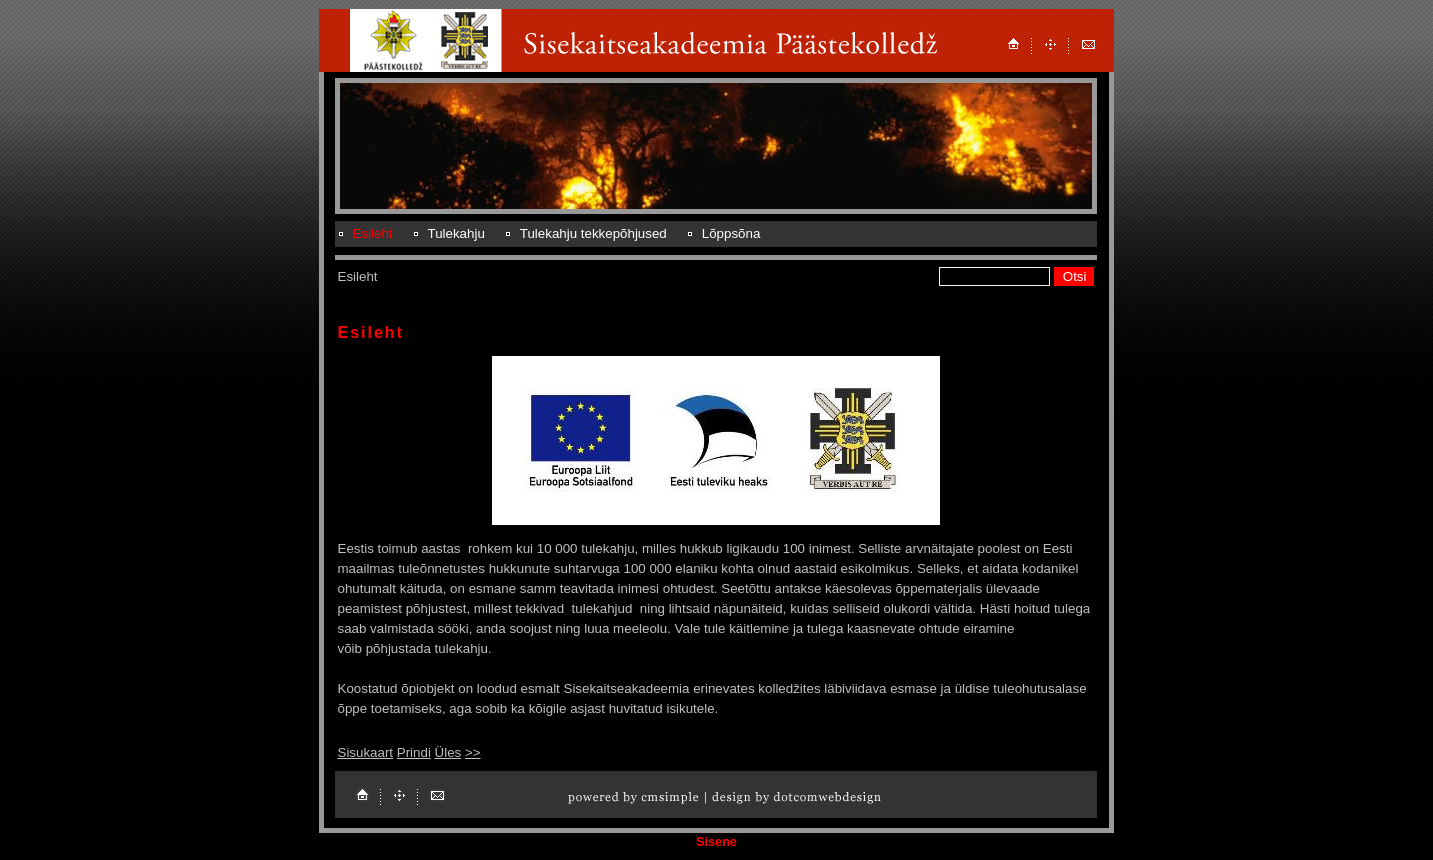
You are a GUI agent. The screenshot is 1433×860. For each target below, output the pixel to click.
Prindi (414, 752)
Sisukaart (366, 752)
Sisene (716, 842)
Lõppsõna (731, 233)
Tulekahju (456, 233)
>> (473, 752)
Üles (448, 752)
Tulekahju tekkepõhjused (593, 233)
